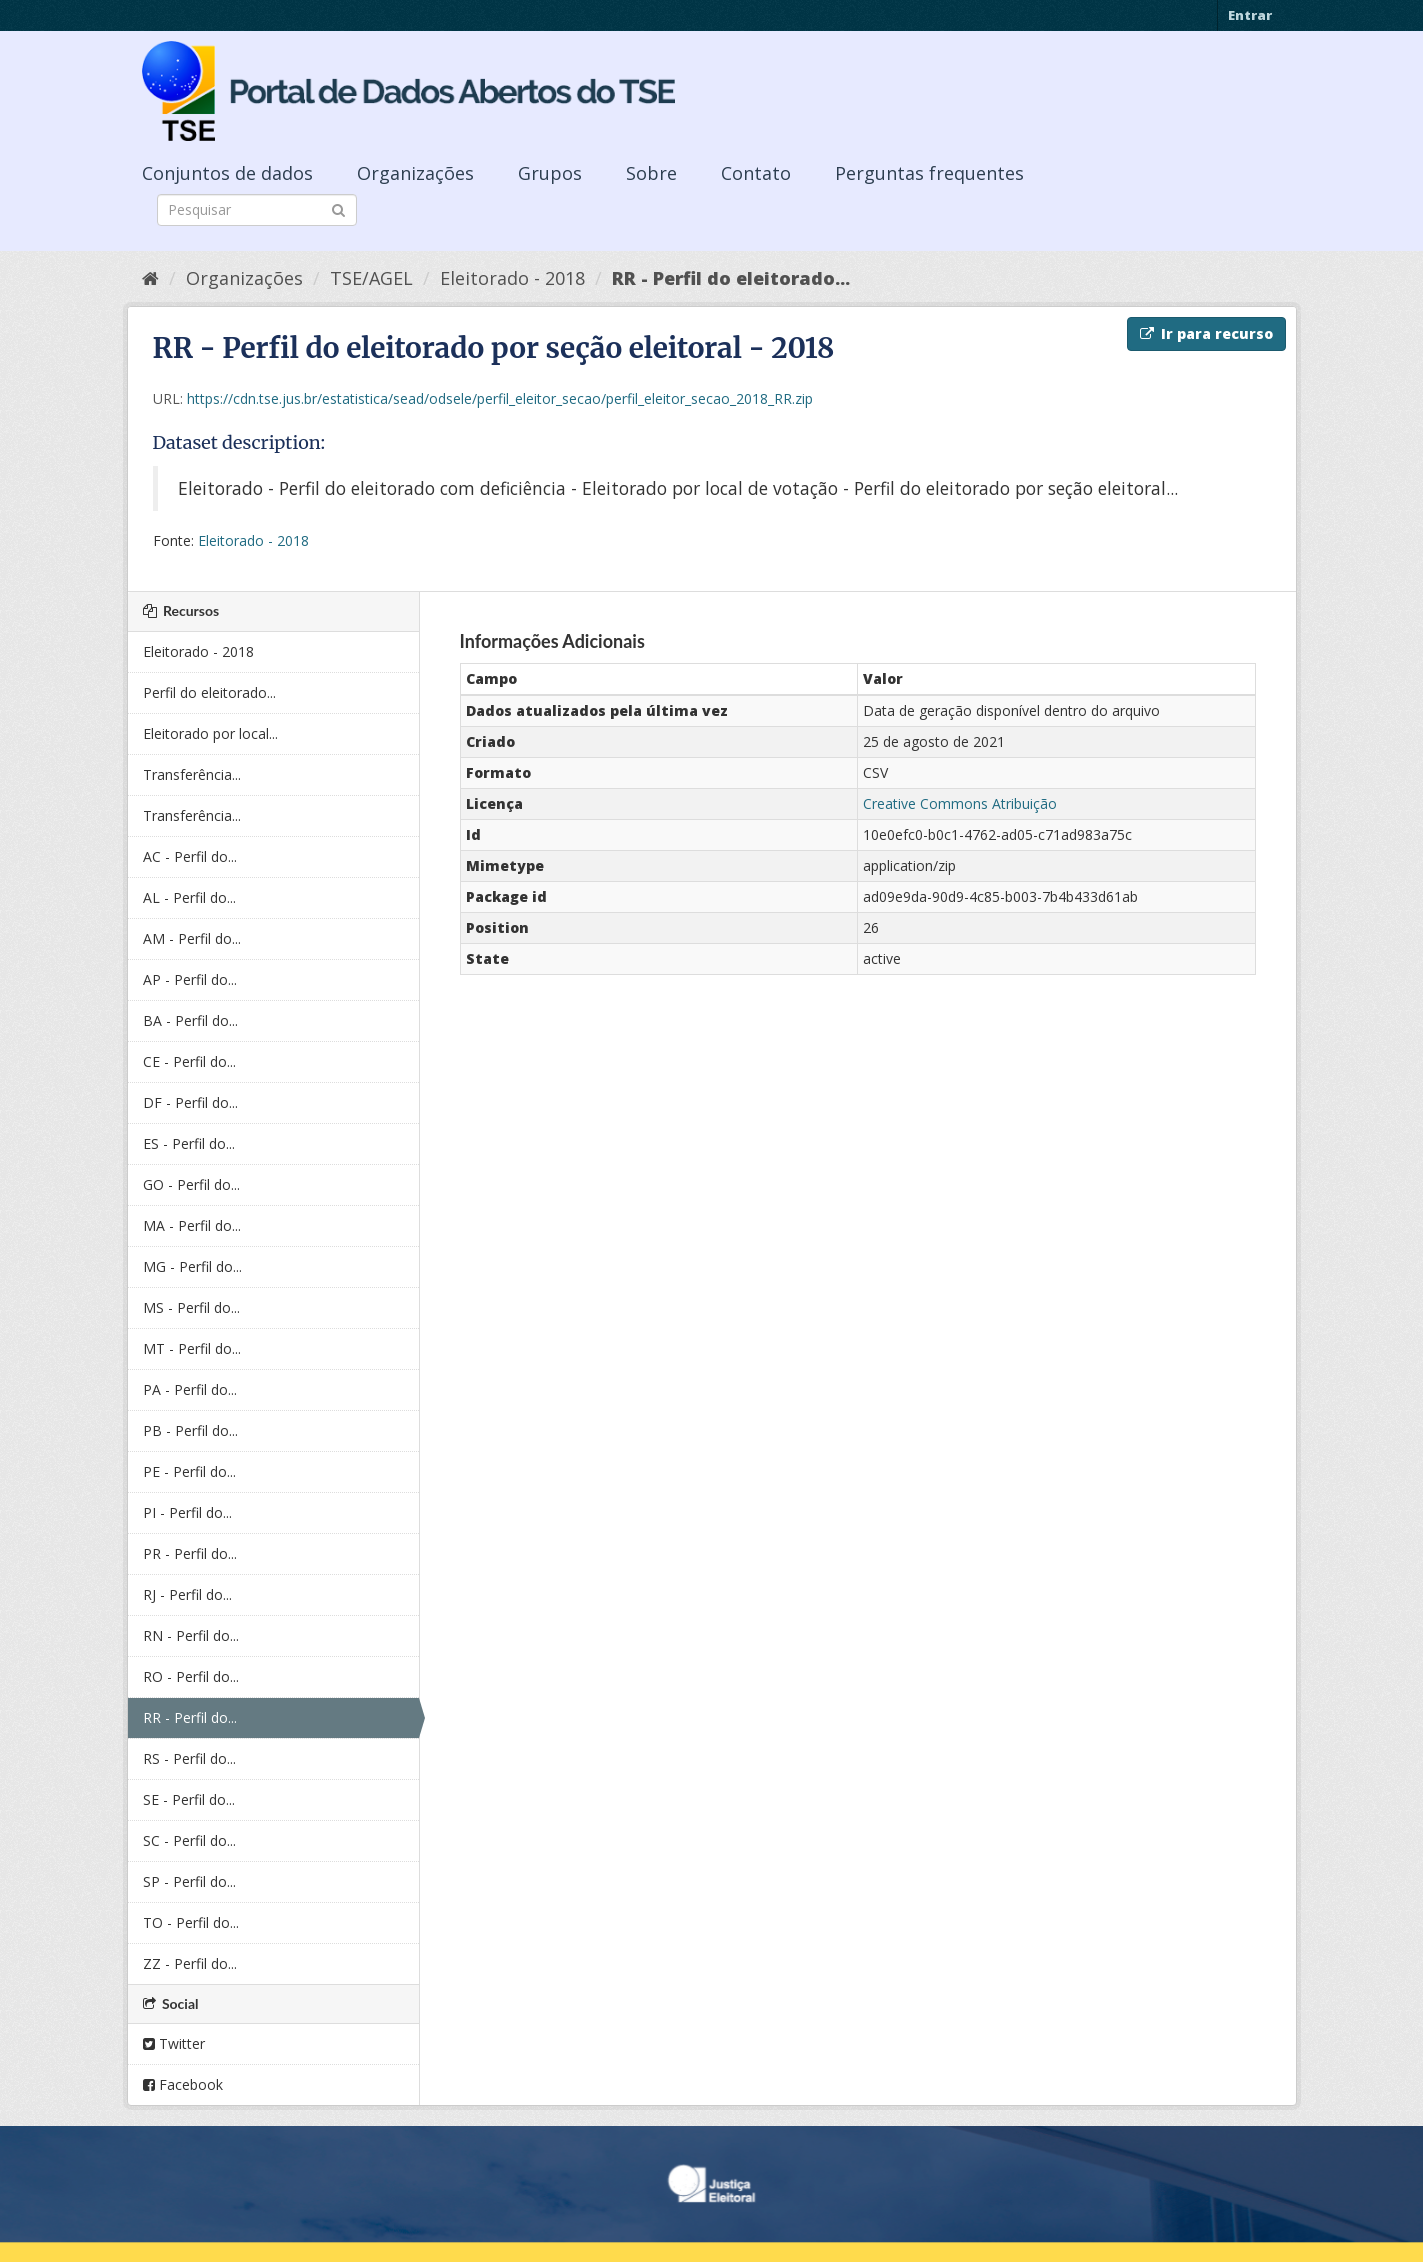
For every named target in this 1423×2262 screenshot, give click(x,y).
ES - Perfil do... (189, 1143)
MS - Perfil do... (191, 1307)
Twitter (174, 2043)
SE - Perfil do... (189, 1799)
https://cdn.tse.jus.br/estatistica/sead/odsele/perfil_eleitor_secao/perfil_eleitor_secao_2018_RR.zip (500, 398)
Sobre (651, 173)
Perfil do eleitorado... (209, 692)
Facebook (183, 2084)
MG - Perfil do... (192, 1266)
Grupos (550, 173)
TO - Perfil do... (191, 1922)
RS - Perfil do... (189, 1758)
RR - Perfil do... (190, 1717)
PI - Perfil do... (187, 1512)
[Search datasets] (257, 210)
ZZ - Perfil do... (190, 1963)
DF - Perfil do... (190, 1102)
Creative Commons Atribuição (960, 803)
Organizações (415, 173)
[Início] (150, 278)
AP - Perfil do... (190, 979)
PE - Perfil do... (189, 1471)
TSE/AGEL (371, 278)
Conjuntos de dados (227, 173)
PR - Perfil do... (190, 1553)
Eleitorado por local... (210, 733)
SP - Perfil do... (189, 1881)
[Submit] (338, 208)
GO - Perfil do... (191, 1184)
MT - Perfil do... (192, 1348)
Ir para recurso (1206, 333)
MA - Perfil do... (192, 1225)
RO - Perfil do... (191, 1676)
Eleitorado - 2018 (512, 278)
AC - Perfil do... (190, 856)
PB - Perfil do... (190, 1430)
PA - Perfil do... (190, 1389)
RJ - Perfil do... (187, 1594)
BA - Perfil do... (190, 1020)
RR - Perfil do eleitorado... (731, 278)
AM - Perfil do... (192, 938)
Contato (756, 173)
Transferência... (192, 774)
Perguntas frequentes (929, 173)
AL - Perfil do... (189, 897)
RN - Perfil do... (191, 1635)
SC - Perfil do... (189, 1840)
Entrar (1250, 15)
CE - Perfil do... (189, 1061)
